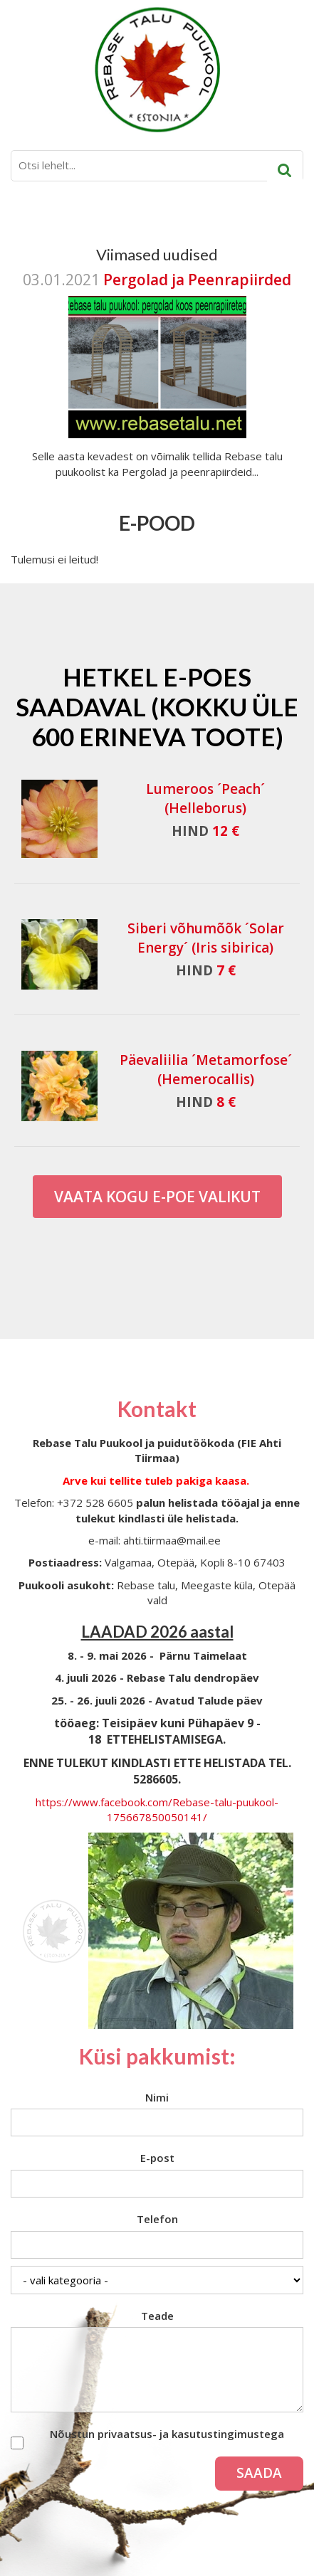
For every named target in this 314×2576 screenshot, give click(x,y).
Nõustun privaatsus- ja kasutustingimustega (167, 2434)
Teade (157, 2316)
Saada (259, 2473)
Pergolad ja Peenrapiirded (197, 280)
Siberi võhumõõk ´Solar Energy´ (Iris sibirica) (205, 938)
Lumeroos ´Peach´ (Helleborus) (205, 798)
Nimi (157, 2097)
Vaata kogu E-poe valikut (157, 1197)
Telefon (157, 2219)
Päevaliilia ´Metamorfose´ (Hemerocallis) (206, 1069)
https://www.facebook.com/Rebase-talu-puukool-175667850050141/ (157, 1809)
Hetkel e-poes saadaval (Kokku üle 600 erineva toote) (157, 706)
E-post (157, 2158)
